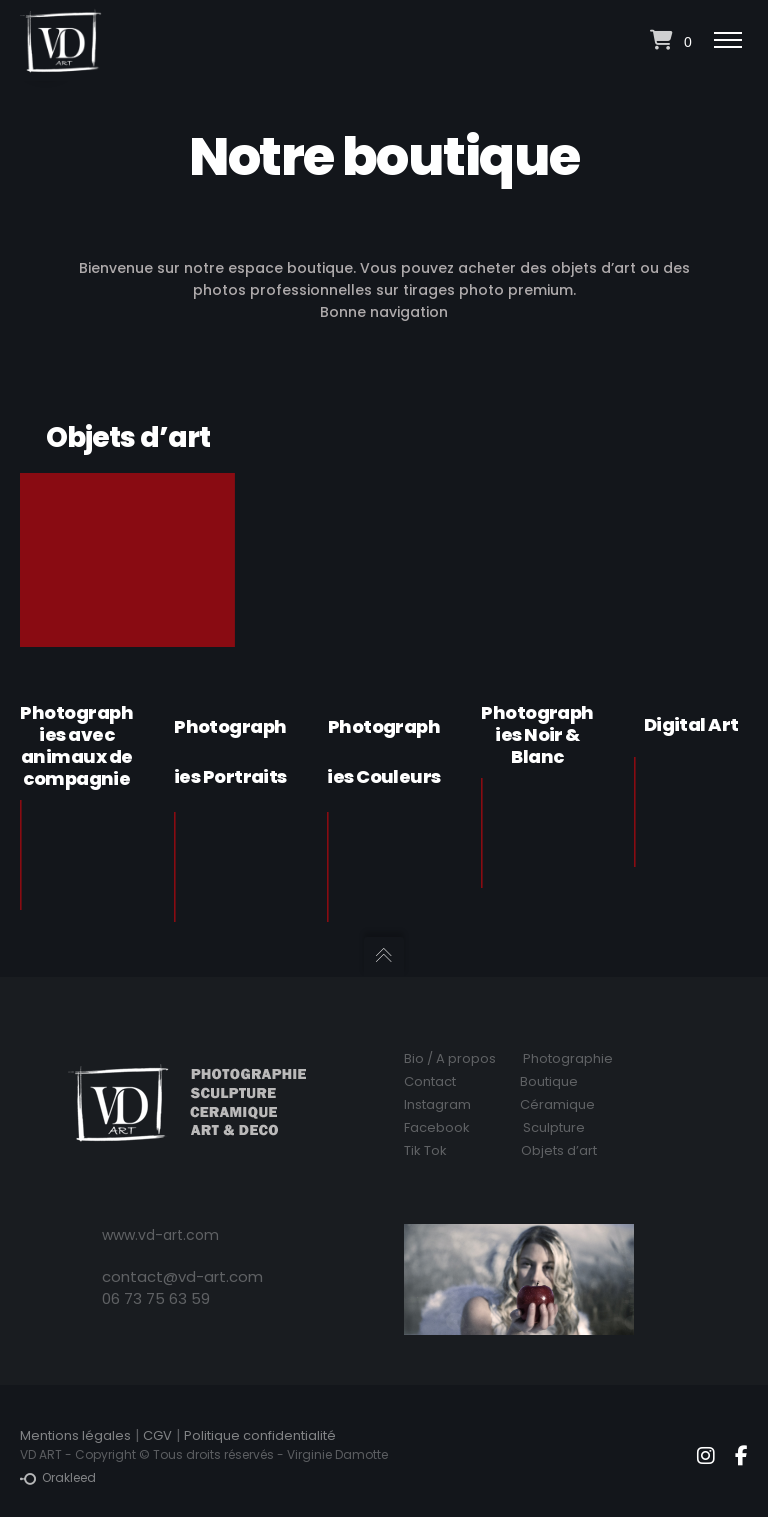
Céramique (557, 1104)
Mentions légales (75, 1435)
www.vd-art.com (160, 1235)
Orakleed (58, 1478)
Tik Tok (425, 1150)
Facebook (437, 1127)
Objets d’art (559, 1150)
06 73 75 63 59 (156, 1298)
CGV (157, 1435)
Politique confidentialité (260, 1435)
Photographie (568, 1058)
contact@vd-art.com (182, 1276)
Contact (430, 1081)
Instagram (437, 1104)
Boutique (549, 1081)
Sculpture (554, 1127)
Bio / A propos (450, 1058)
